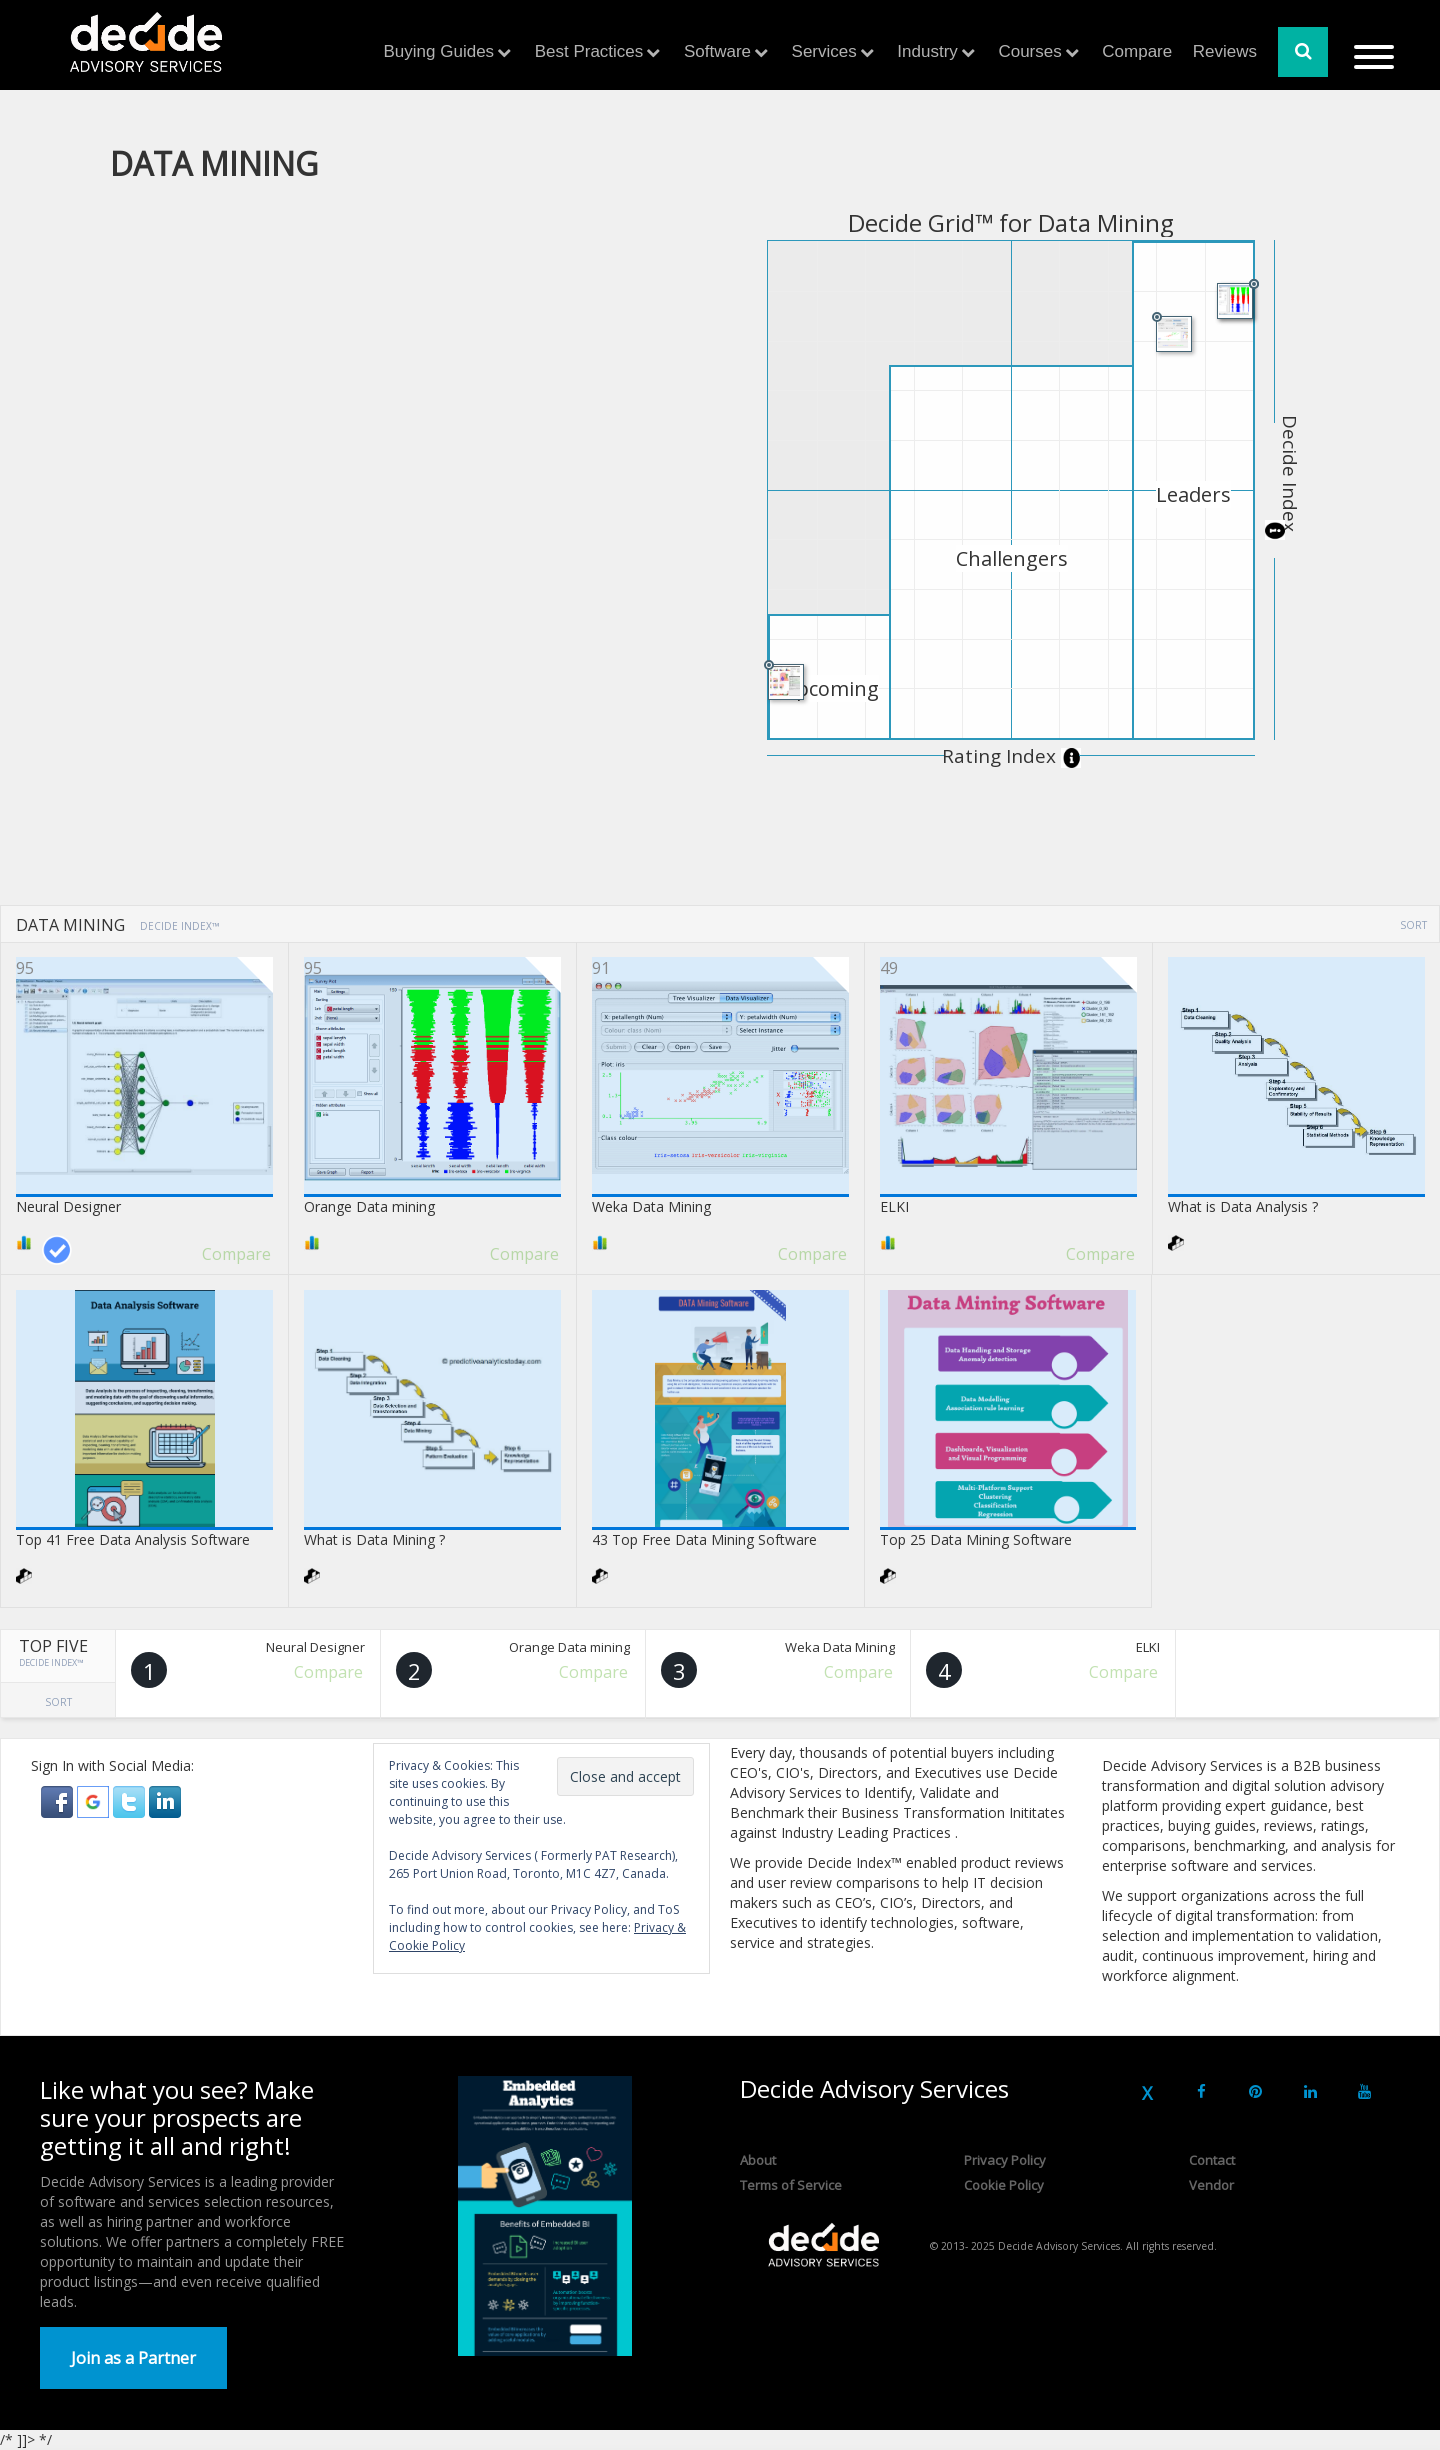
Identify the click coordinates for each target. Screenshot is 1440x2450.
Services (824, 51)
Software (717, 51)
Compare (1137, 51)
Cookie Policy (1004, 2185)
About (758, 2160)
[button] (59, 1800)
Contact (1212, 2160)
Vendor (1211, 2185)
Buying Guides (439, 51)
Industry (927, 51)
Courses (1029, 51)
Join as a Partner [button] (133, 2358)
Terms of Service (791, 2185)
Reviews (1225, 51)
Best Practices (589, 51)
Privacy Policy (1005, 2160)
